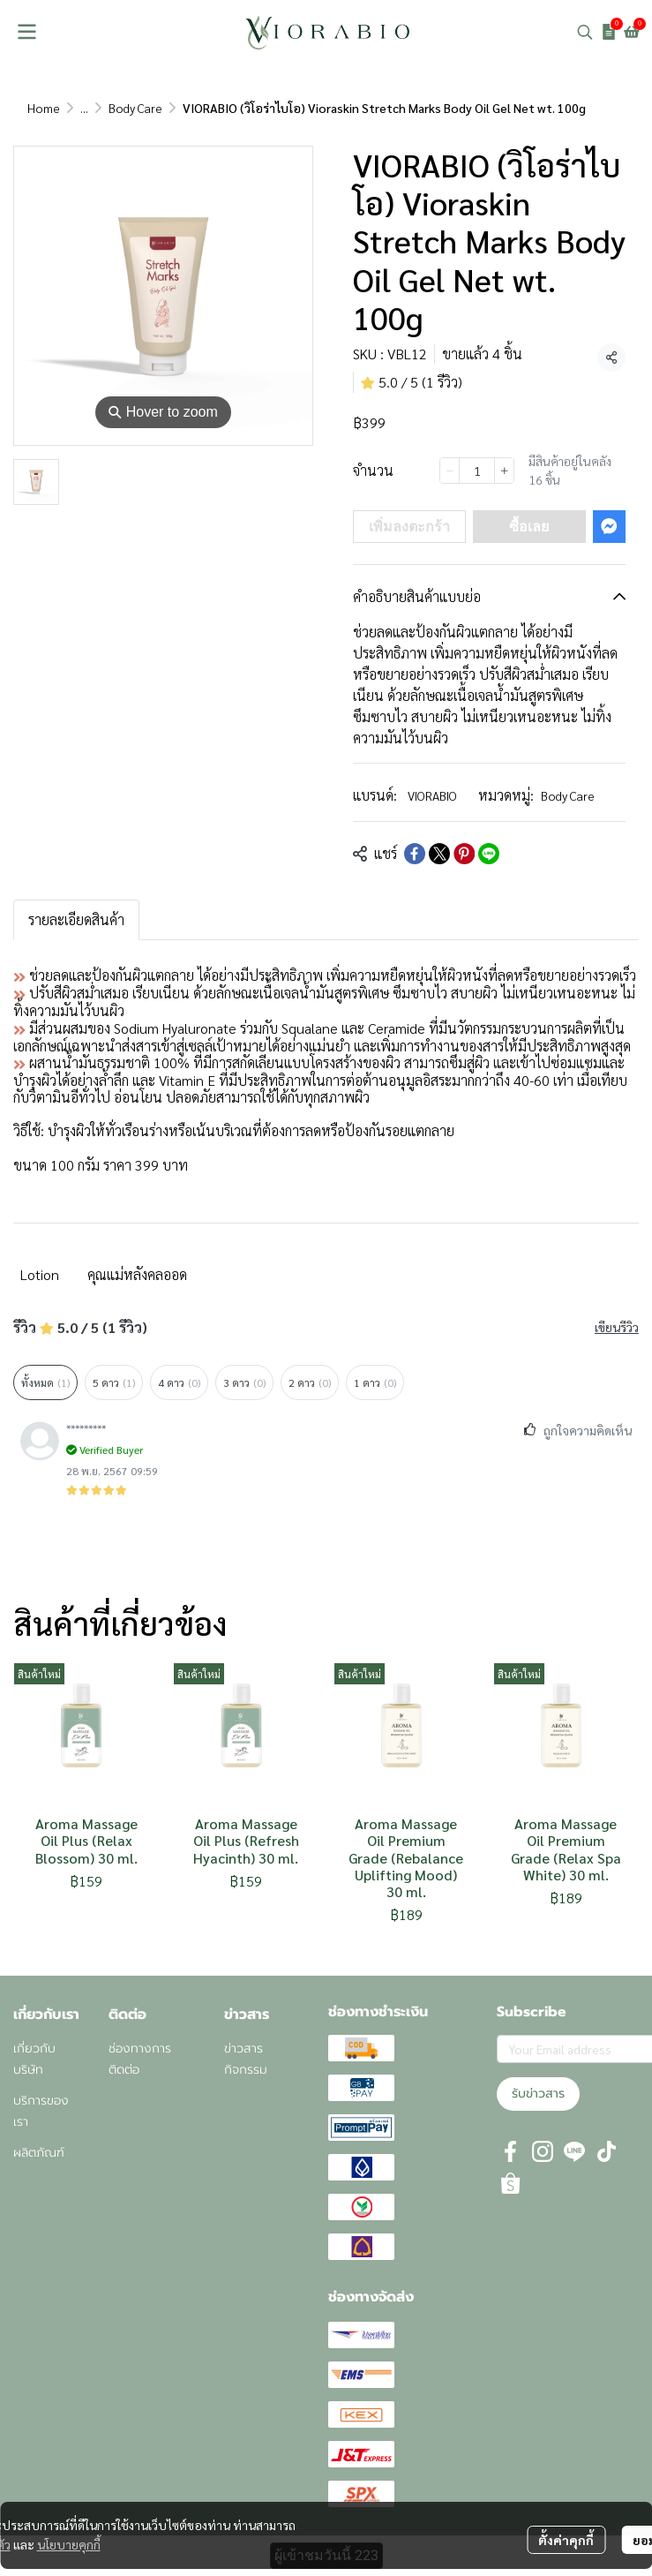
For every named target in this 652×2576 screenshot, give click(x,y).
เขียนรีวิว (617, 1327)
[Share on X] (439, 853)
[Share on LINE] (488, 853)
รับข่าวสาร (538, 2093)
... (84, 108)
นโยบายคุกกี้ (69, 2544)
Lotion (39, 1274)
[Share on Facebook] (414, 853)
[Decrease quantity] (449, 470)
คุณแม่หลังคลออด (137, 1274)
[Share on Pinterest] (464, 853)
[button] (585, 31)
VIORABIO (432, 795)
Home (43, 108)
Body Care (135, 108)
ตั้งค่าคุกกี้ (566, 2540)
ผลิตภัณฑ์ (38, 2152)
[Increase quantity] (504, 470)
